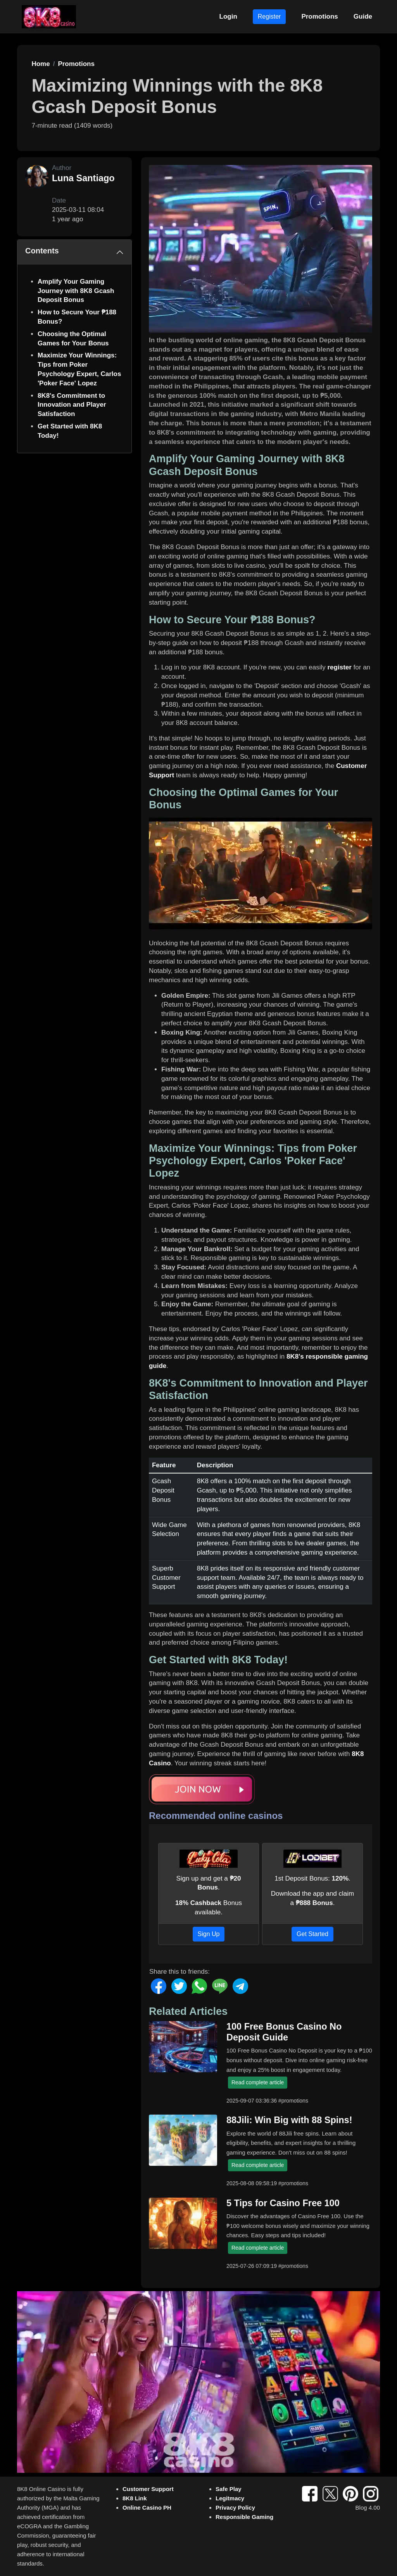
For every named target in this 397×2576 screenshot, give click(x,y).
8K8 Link (135, 2498)
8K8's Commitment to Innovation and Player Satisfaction (72, 405)
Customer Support (148, 2489)
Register (269, 16)
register (340, 667)
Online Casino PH (147, 2507)
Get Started (312, 1934)
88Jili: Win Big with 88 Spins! (289, 2120)
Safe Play (229, 2489)
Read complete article (257, 2082)
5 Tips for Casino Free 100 (283, 2203)
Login (228, 16)
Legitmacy (230, 2498)
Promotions (319, 16)
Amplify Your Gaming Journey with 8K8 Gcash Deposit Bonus (76, 291)
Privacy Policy (235, 2507)
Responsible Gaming (244, 2517)
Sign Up (209, 1934)
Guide (363, 16)
